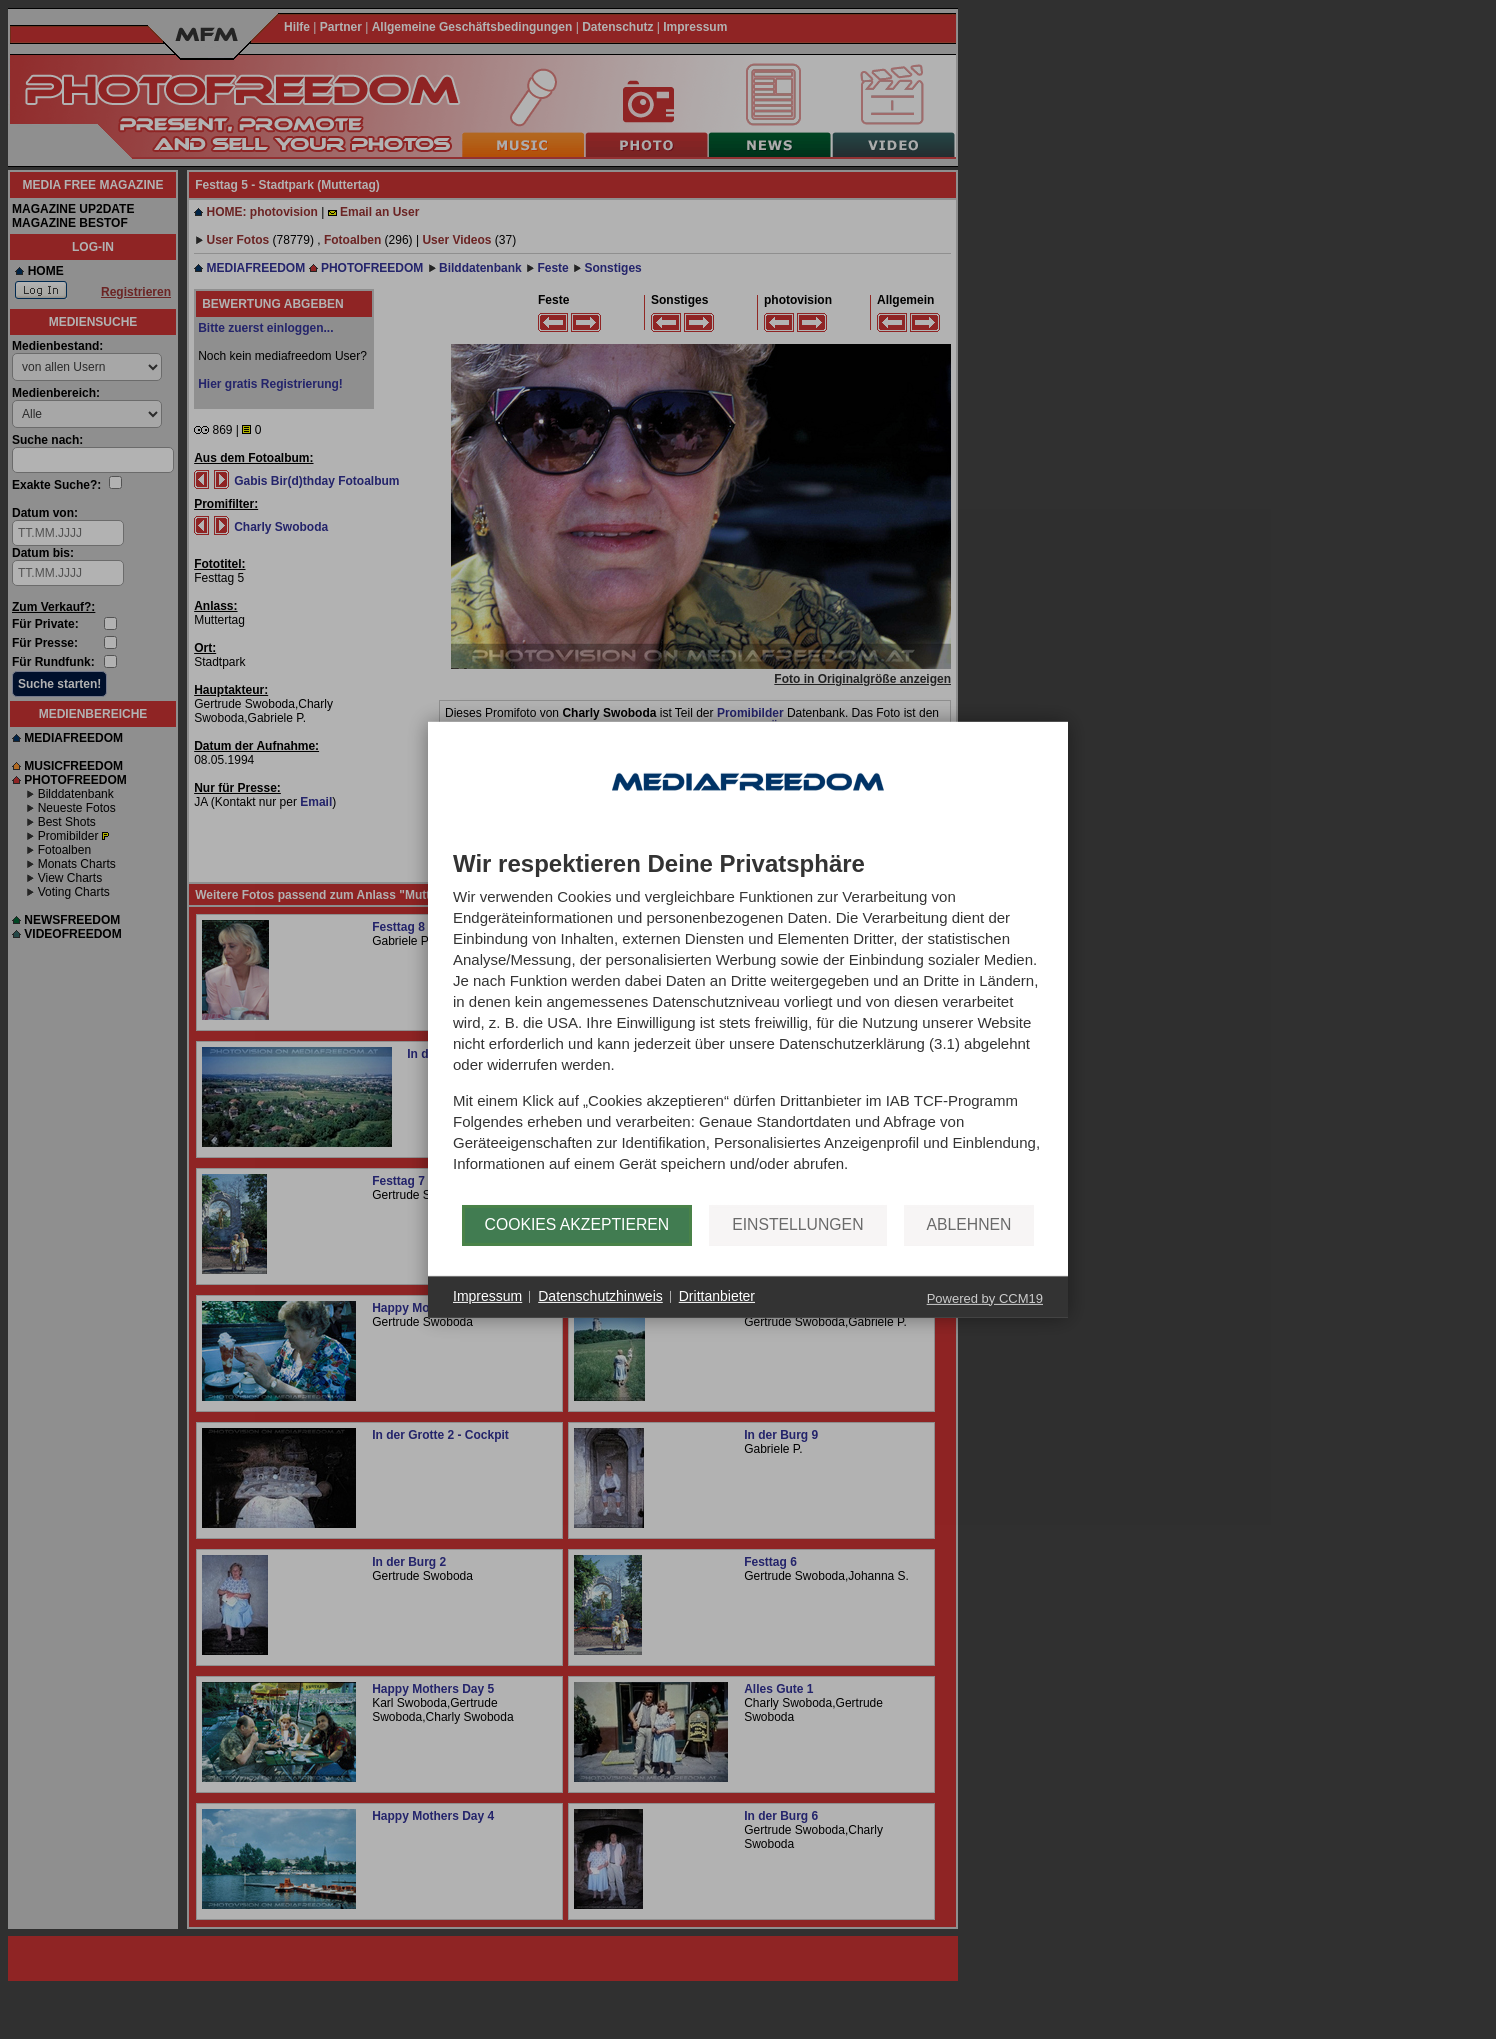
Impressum (487, 1296)
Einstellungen (797, 1224)
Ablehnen (969, 1224)
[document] (748, 1027)
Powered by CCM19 (985, 1297)
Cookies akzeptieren (577, 1224)
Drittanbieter (717, 1296)
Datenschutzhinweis (600, 1296)
